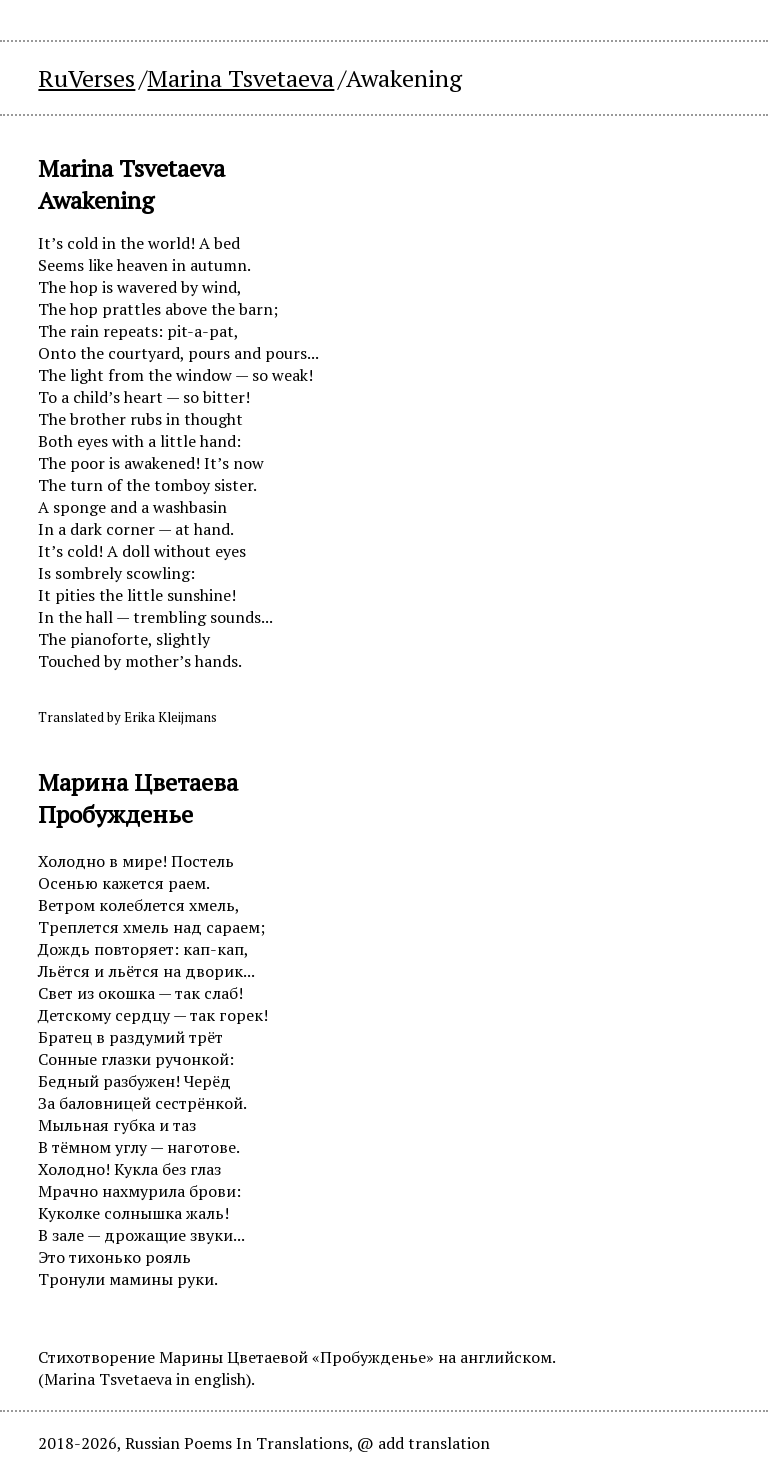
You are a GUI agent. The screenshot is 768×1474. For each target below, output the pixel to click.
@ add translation (423, 1443)
